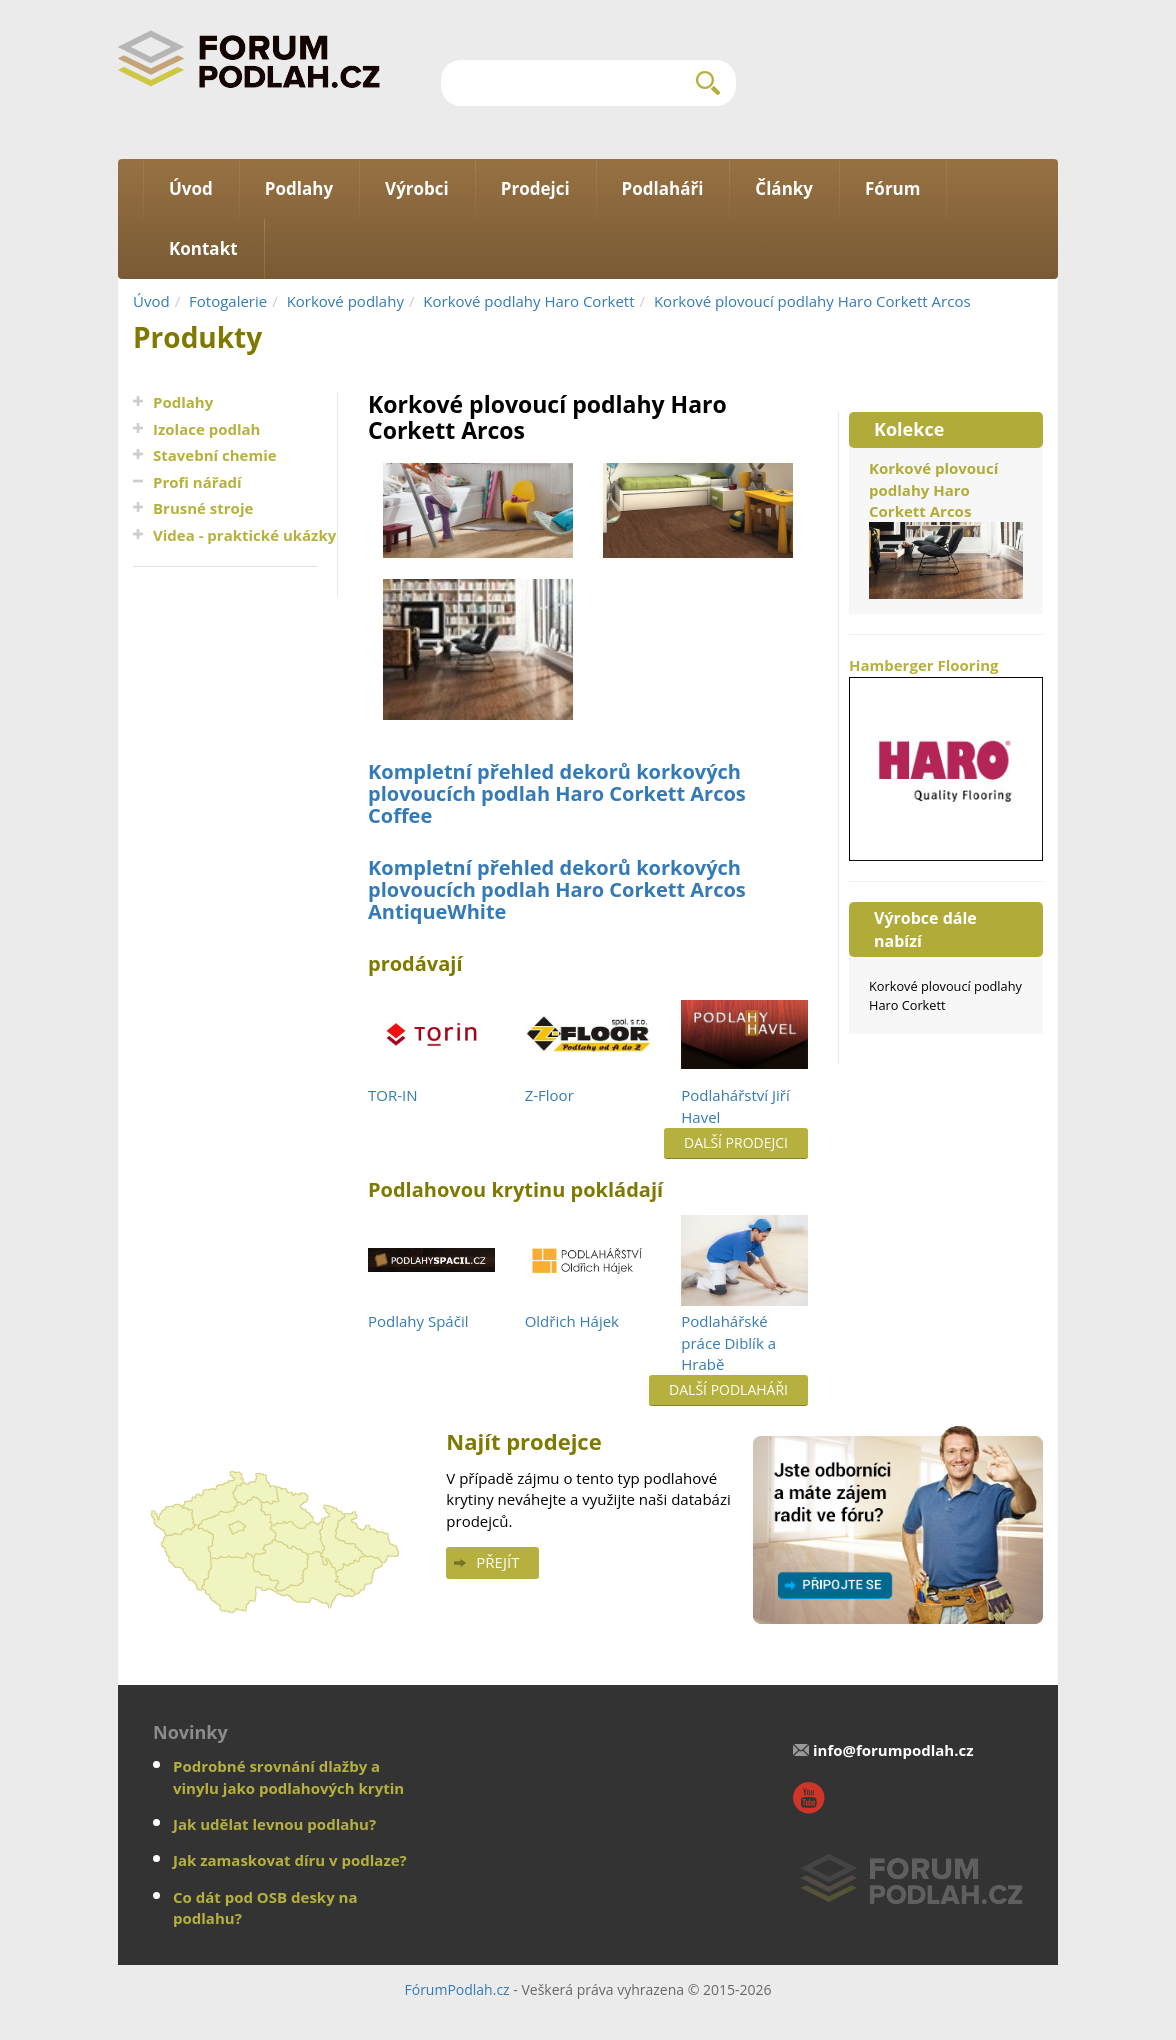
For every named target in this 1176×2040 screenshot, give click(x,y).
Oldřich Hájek (572, 1321)
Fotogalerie (228, 301)
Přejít (497, 1562)
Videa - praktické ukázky (244, 535)
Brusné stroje (203, 508)
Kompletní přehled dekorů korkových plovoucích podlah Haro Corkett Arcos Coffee (557, 793)
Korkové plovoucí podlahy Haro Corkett (945, 995)
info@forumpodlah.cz (893, 1750)
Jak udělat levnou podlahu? (274, 1824)
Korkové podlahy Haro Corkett (528, 301)
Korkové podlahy (345, 301)
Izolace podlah (206, 429)
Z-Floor (549, 1095)
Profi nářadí (197, 482)
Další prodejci (736, 1142)
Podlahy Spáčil (418, 1321)
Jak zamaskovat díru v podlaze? (290, 1860)
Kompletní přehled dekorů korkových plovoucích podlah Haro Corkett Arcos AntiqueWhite (557, 889)
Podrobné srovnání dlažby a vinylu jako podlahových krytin (288, 1776)
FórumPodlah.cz (456, 1989)
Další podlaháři (728, 1389)
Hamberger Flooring (946, 757)
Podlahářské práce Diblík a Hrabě (728, 1342)
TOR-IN (393, 1095)
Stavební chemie (215, 455)
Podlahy (183, 402)
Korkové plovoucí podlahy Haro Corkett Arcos (812, 301)
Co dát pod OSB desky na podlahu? (265, 1907)
